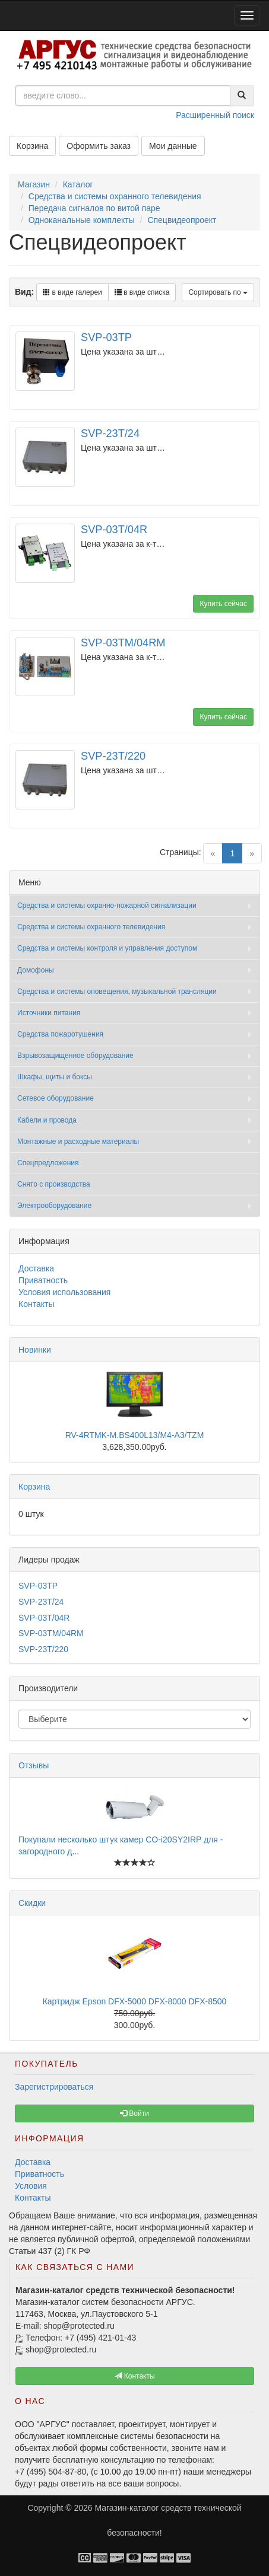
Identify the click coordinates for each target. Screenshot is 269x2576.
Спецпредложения (48, 1163)
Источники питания (48, 1013)
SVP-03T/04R (114, 529)
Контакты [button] (134, 2376)
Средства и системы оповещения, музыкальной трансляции (117, 991)
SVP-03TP (106, 337)
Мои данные (173, 146)
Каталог (78, 184)
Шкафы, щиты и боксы (54, 1077)
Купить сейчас (223, 604)
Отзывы (33, 1765)
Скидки (32, 1903)
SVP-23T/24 (110, 433)
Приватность (43, 1280)
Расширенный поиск (215, 115)
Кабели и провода (47, 1120)
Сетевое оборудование (55, 1098)
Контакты (36, 1304)
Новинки (34, 1349)
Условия (31, 2186)
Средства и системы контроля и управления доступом (107, 948)
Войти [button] (134, 2113)
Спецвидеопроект (181, 220)
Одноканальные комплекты (82, 220)
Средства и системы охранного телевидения (115, 196)
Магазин (34, 184)
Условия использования (64, 1292)
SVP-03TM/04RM (123, 643)
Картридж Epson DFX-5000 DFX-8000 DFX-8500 (135, 2001)
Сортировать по (218, 292)
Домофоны (35, 970)
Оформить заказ (99, 146)
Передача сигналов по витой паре (94, 208)
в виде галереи (72, 292)
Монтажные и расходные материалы (78, 1141)
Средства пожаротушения (60, 1034)
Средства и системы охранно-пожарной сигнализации (107, 905)
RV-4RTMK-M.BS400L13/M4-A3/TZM (134, 1435)
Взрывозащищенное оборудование (75, 1055)
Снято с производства (53, 1184)
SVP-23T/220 (113, 756)
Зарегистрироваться (54, 2087)
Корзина (32, 146)
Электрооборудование (54, 1205)
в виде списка (142, 292)
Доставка (36, 1268)
